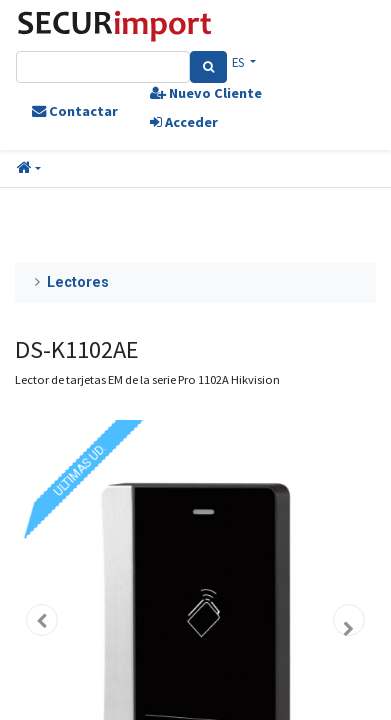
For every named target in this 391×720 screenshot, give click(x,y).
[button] (29, 169)
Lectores (78, 282)
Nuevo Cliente (206, 93)
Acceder (184, 122)
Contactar (75, 111)
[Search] (208, 67)
